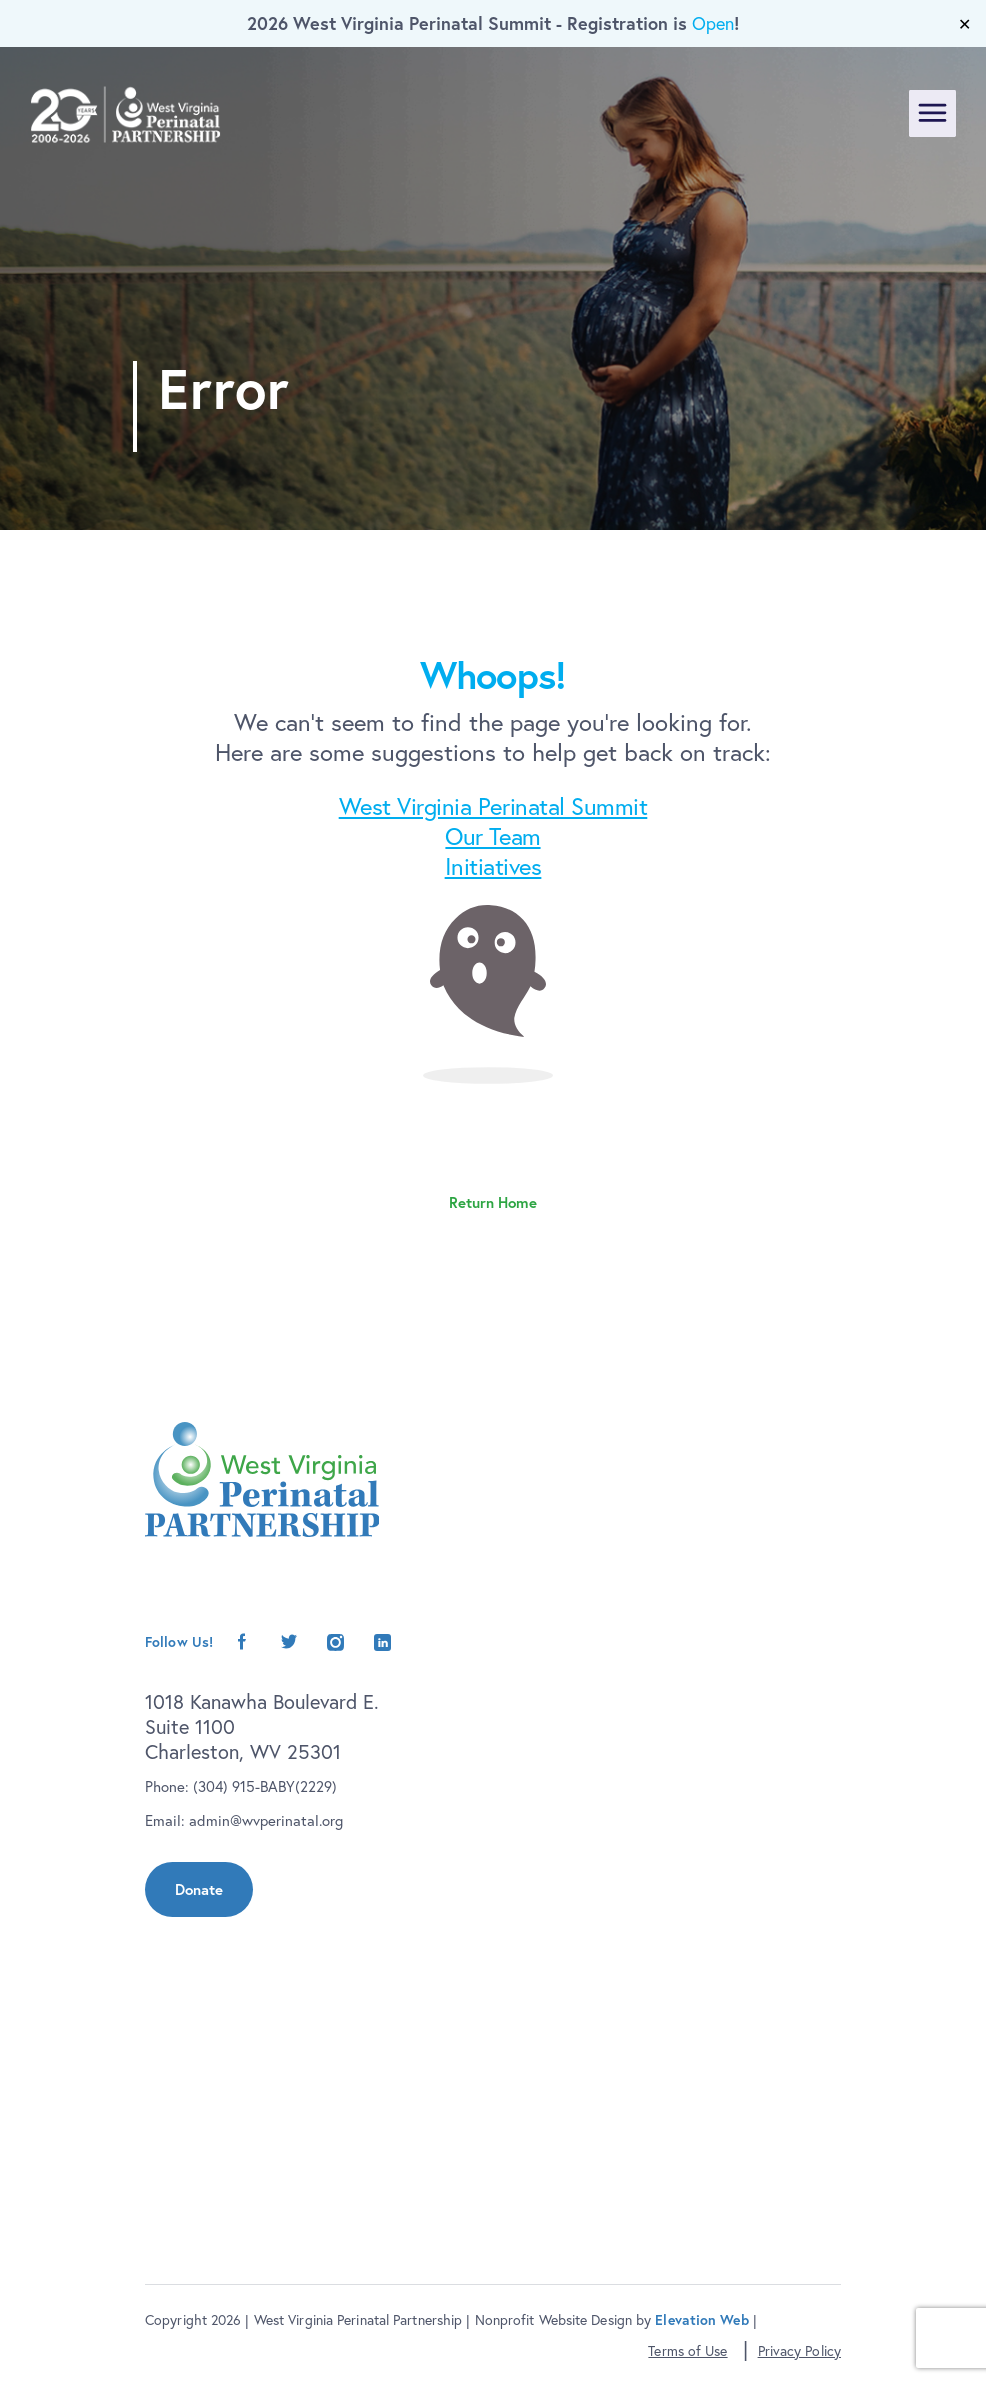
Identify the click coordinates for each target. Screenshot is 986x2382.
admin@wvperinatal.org (266, 1820)
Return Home (493, 1202)
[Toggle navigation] (932, 113)
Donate (199, 1889)
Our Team (492, 836)
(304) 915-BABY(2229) (265, 1786)
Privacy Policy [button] (799, 2351)
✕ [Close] (964, 24)
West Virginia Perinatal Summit (493, 806)
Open (713, 23)
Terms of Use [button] (687, 2351)
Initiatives (493, 866)
